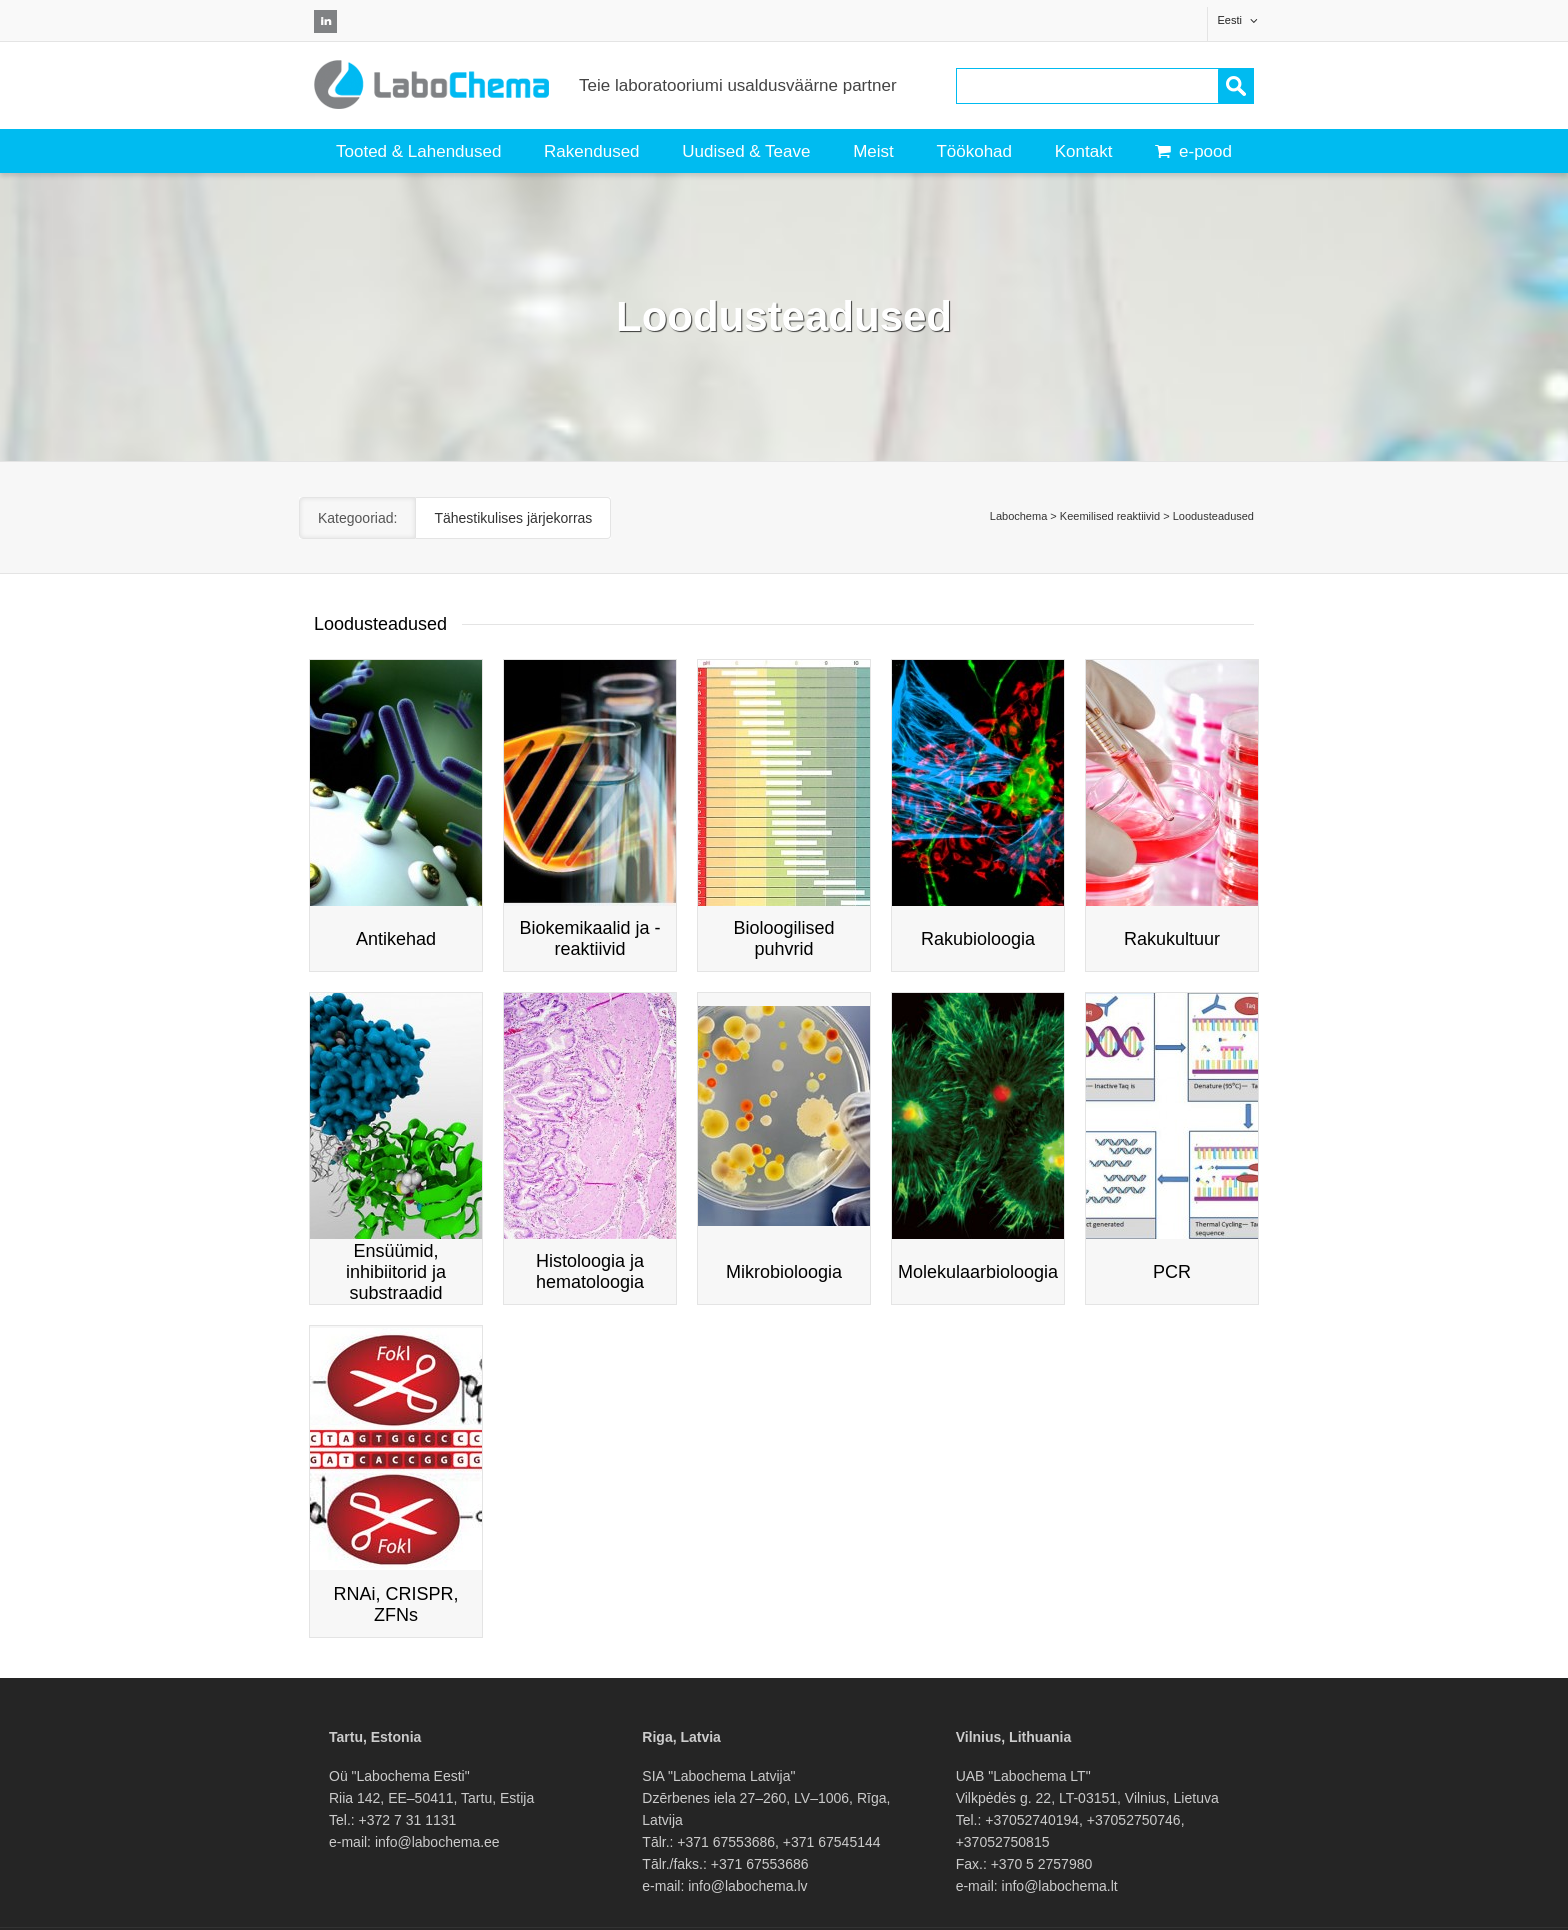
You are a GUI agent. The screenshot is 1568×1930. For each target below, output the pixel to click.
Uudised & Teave (746, 151)
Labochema (1019, 516)
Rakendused (591, 151)
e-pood (1193, 151)
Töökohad (974, 151)
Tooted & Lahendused (418, 151)
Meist (873, 151)
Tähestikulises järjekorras (513, 518)
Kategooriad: (357, 518)
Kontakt (1084, 151)
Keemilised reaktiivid (1110, 516)
